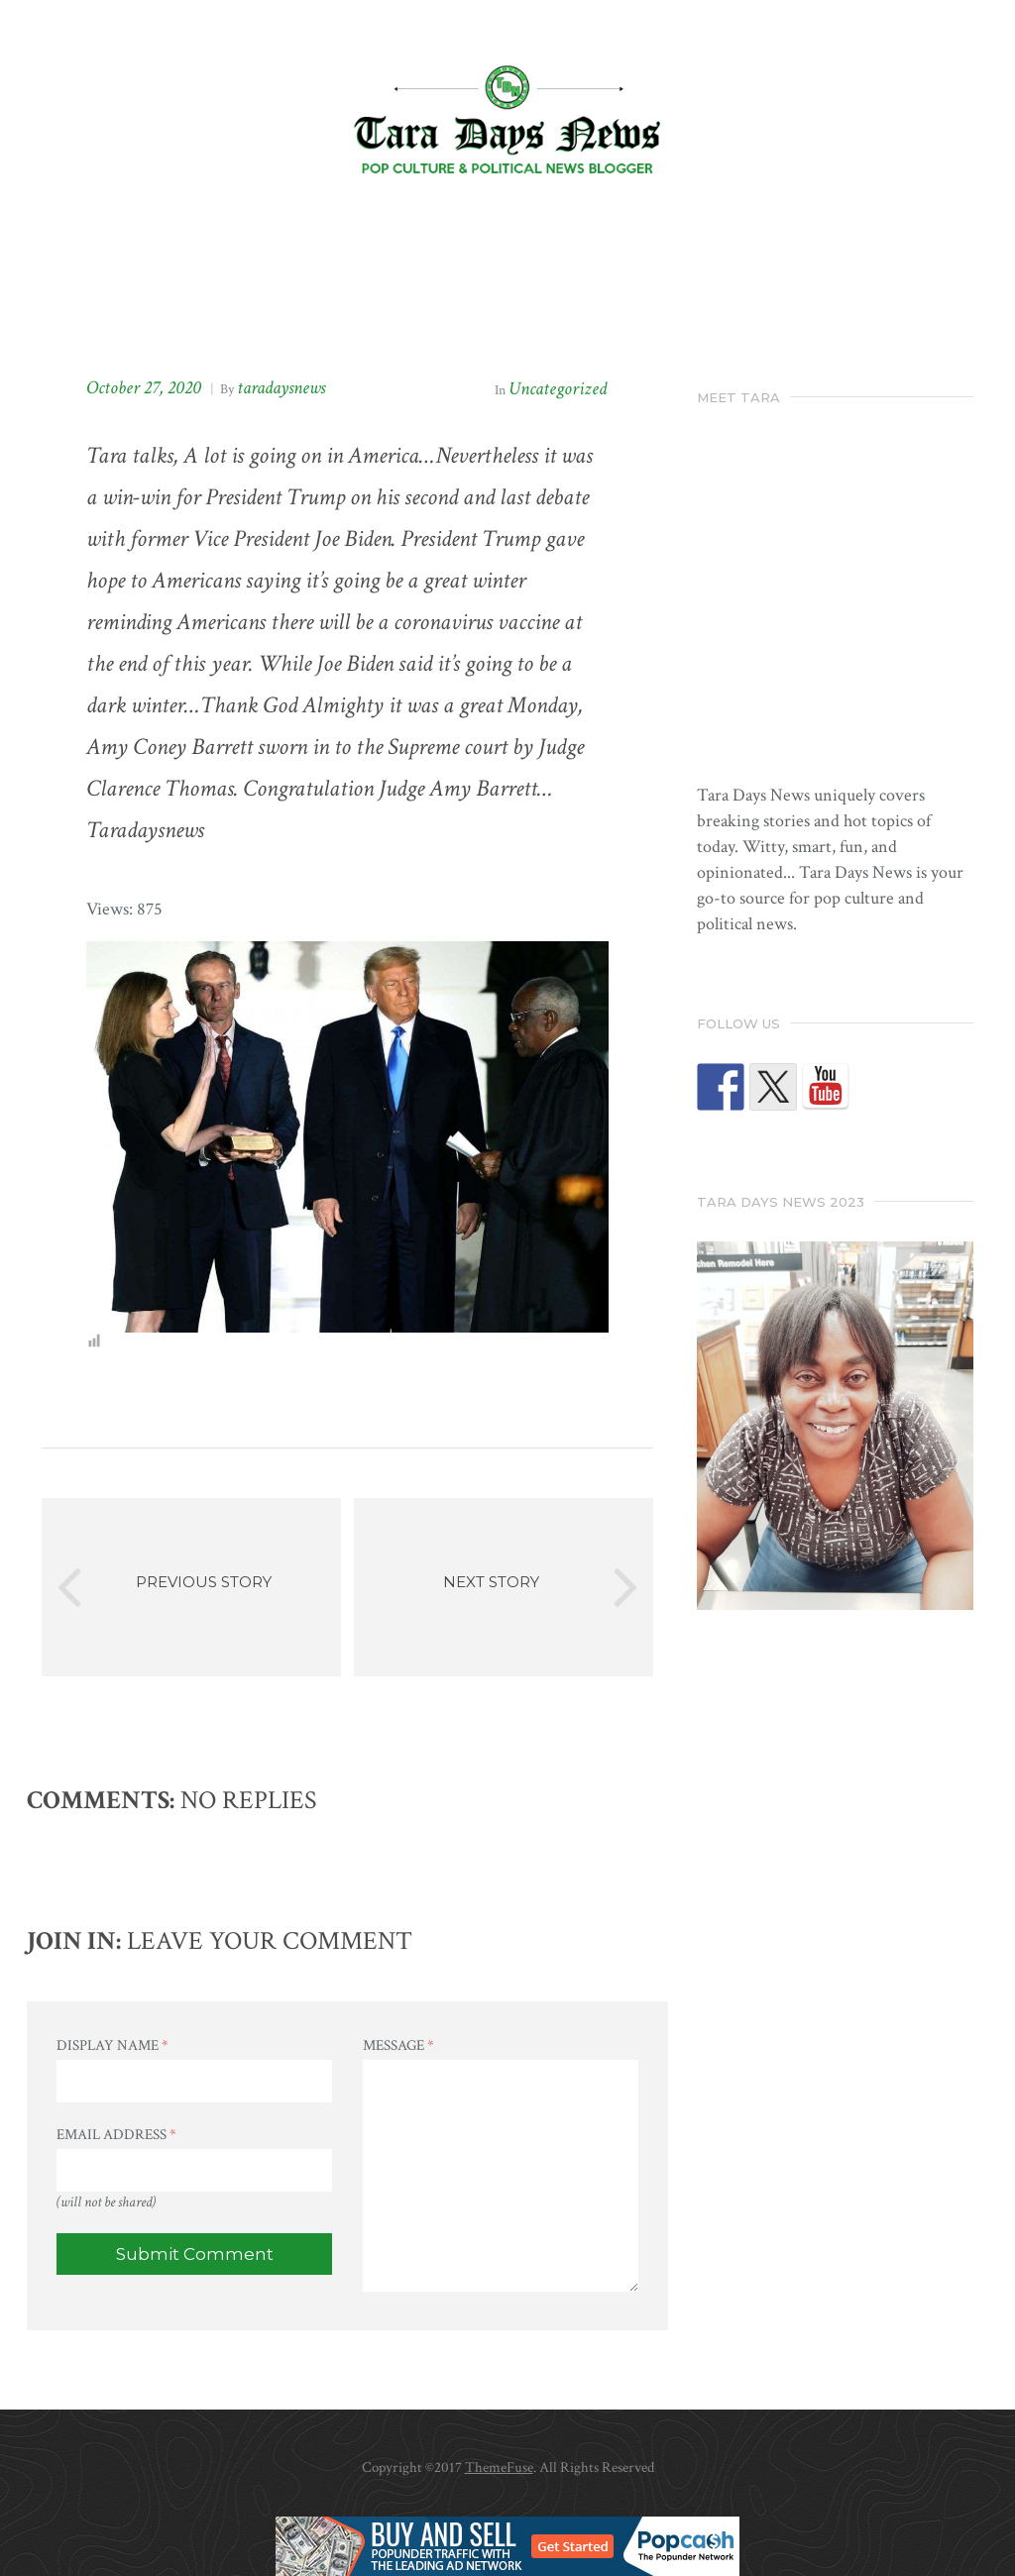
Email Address (116, 2134)
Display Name (112, 2045)
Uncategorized (557, 388)
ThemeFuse (499, 2467)
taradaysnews (281, 388)
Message (398, 2045)
